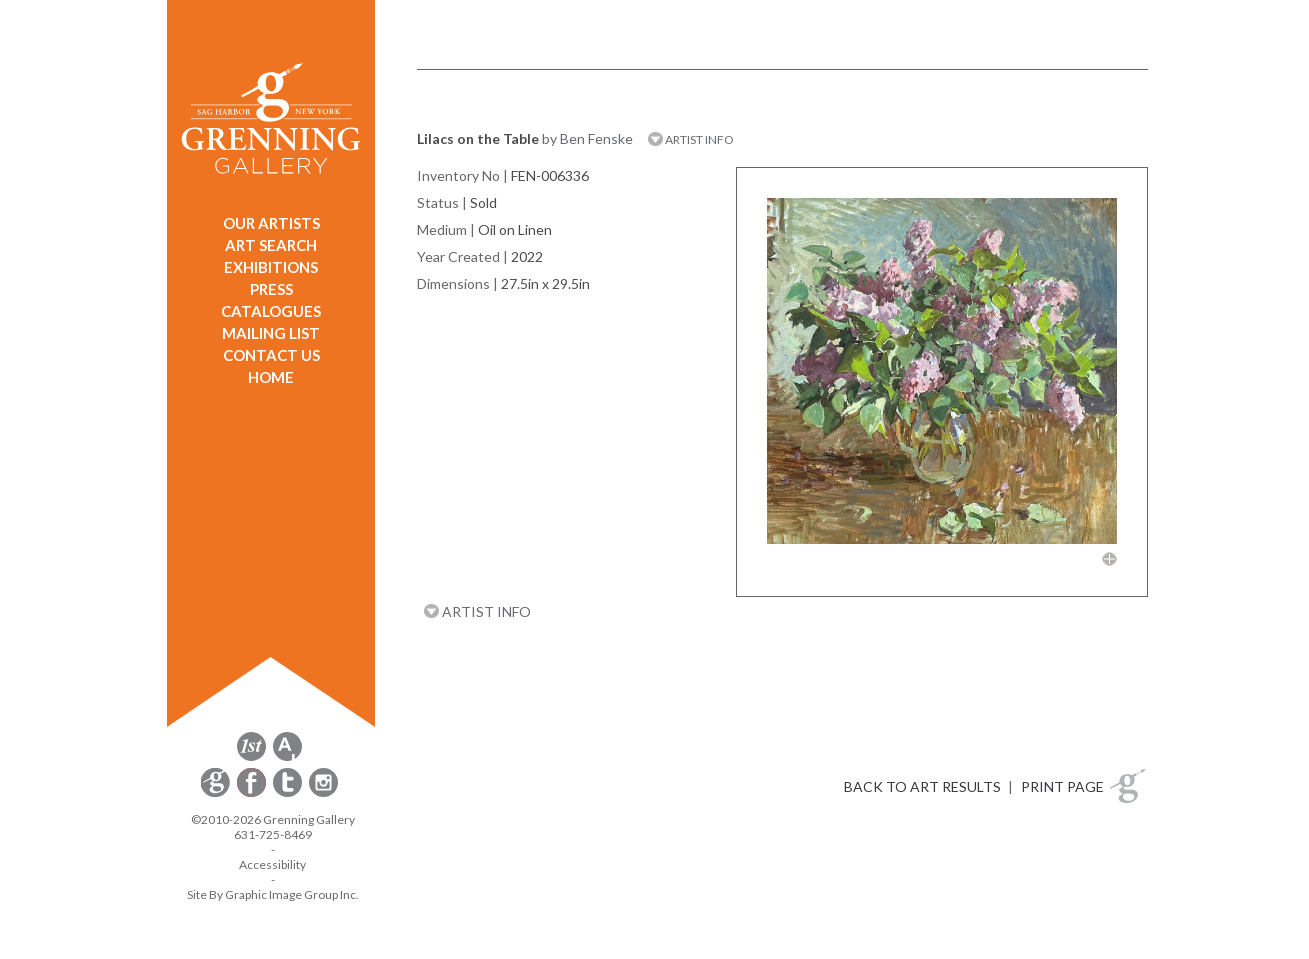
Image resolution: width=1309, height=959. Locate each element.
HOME (271, 377)
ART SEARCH (271, 245)
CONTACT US (271, 355)
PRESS (271, 289)
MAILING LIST (271, 333)
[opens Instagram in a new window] (323, 793)
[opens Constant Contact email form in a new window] (217, 793)
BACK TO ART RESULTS (922, 786)
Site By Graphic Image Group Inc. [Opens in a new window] (273, 894)
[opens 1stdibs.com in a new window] (251, 757)
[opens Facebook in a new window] (253, 793)
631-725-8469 (273, 834)
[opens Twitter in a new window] (289, 793)
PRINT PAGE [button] (1062, 786)
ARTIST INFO (691, 139)
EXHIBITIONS (271, 267)
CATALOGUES (271, 311)
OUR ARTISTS (271, 223)
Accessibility (272, 864)
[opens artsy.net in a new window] (287, 757)
